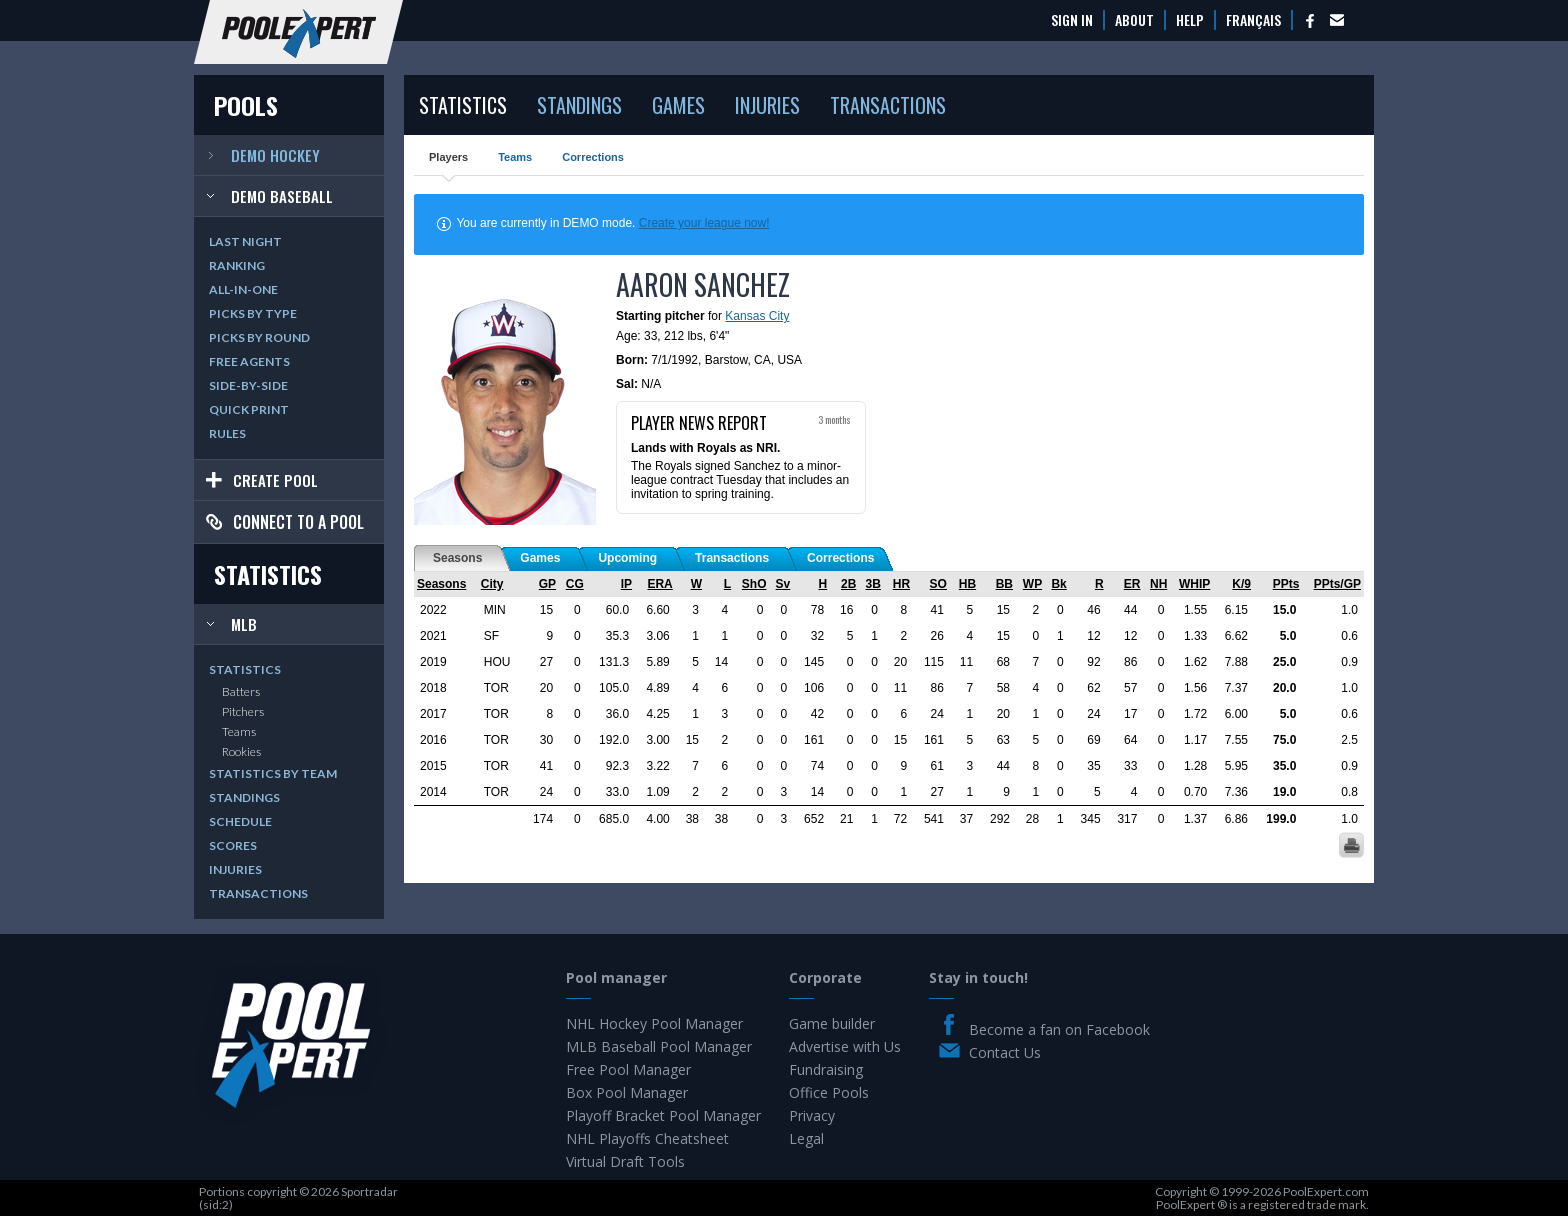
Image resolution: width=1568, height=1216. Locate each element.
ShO (754, 584)
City (492, 584)
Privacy (812, 1115)
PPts (1286, 584)
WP (1032, 584)
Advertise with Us (845, 1046)
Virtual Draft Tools (625, 1161)
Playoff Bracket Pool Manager (663, 1115)
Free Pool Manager (628, 1069)
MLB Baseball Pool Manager (659, 1046)
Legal (806, 1138)
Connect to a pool (298, 522)
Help (1190, 20)
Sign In (1072, 20)
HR (901, 584)
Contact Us (1005, 1052)
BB (1004, 584)
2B (848, 584)
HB (967, 584)
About (1134, 20)
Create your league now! (704, 223)
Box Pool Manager (627, 1092)
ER (1132, 584)
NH (1158, 584)
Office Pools (829, 1092)
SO (938, 584)
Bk (1058, 584)
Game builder (832, 1023)
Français (1253, 20)
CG (575, 584)
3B (873, 584)
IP (626, 584)
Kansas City (757, 316)
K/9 (1241, 584)
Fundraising (826, 1069)
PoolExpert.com (1326, 1191)
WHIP (1194, 584)
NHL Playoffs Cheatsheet (647, 1138)
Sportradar (369, 1191)
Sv (783, 584)
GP (547, 584)
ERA (659, 584)
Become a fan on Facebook (1059, 1029)
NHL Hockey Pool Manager (654, 1023)
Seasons (441, 584)
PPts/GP (1337, 584)
